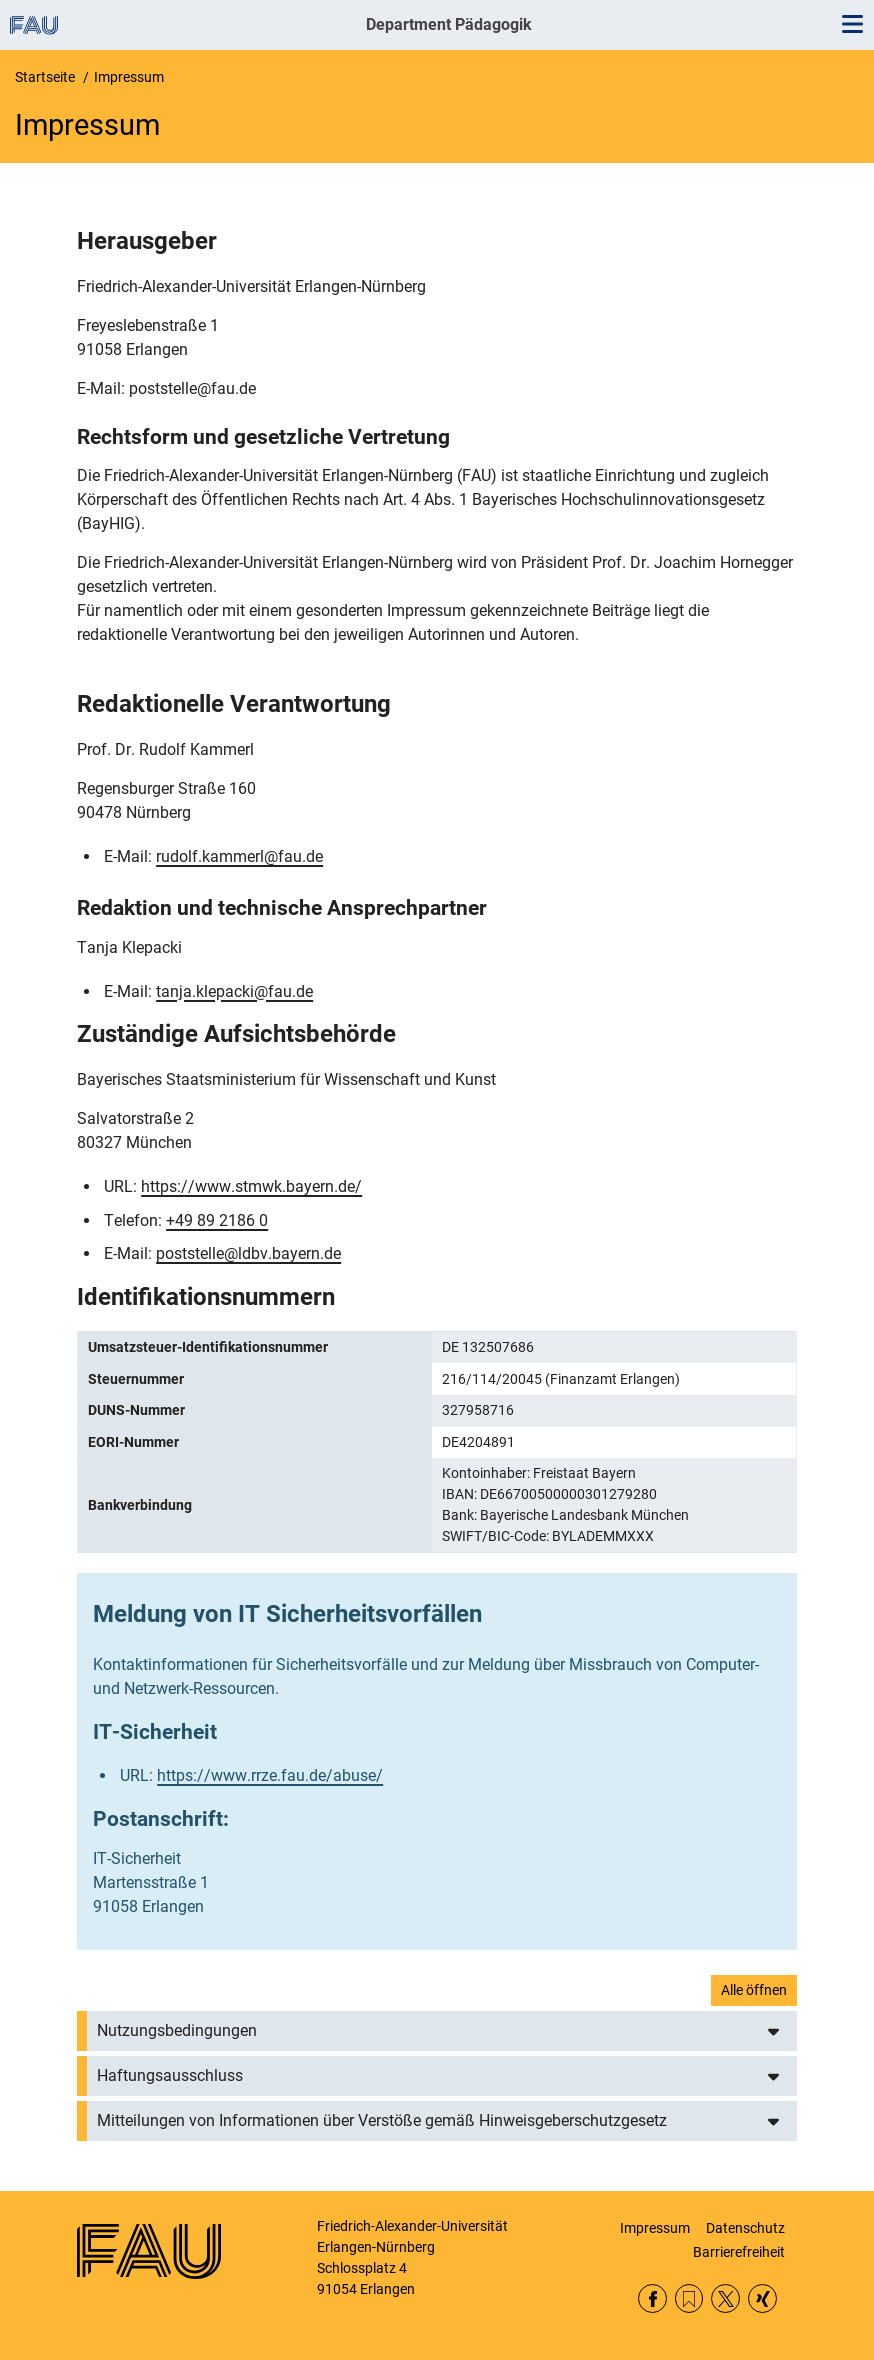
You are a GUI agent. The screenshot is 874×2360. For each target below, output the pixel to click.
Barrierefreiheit (739, 2252)
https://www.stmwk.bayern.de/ (251, 1186)
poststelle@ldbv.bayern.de (248, 1253)
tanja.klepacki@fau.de (234, 991)
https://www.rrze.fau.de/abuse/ (270, 1775)
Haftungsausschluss (170, 2075)
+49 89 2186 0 (217, 1220)
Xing (762, 2298)
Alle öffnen (754, 1990)
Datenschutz (745, 2228)
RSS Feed (689, 2298)
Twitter (725, 2298)
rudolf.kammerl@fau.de (239, 856)
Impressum (655, 2228)
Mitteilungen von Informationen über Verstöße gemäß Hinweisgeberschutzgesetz (382, 2120)
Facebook (652, 2298)
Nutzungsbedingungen (177, 2030)
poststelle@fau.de (192, 388)
